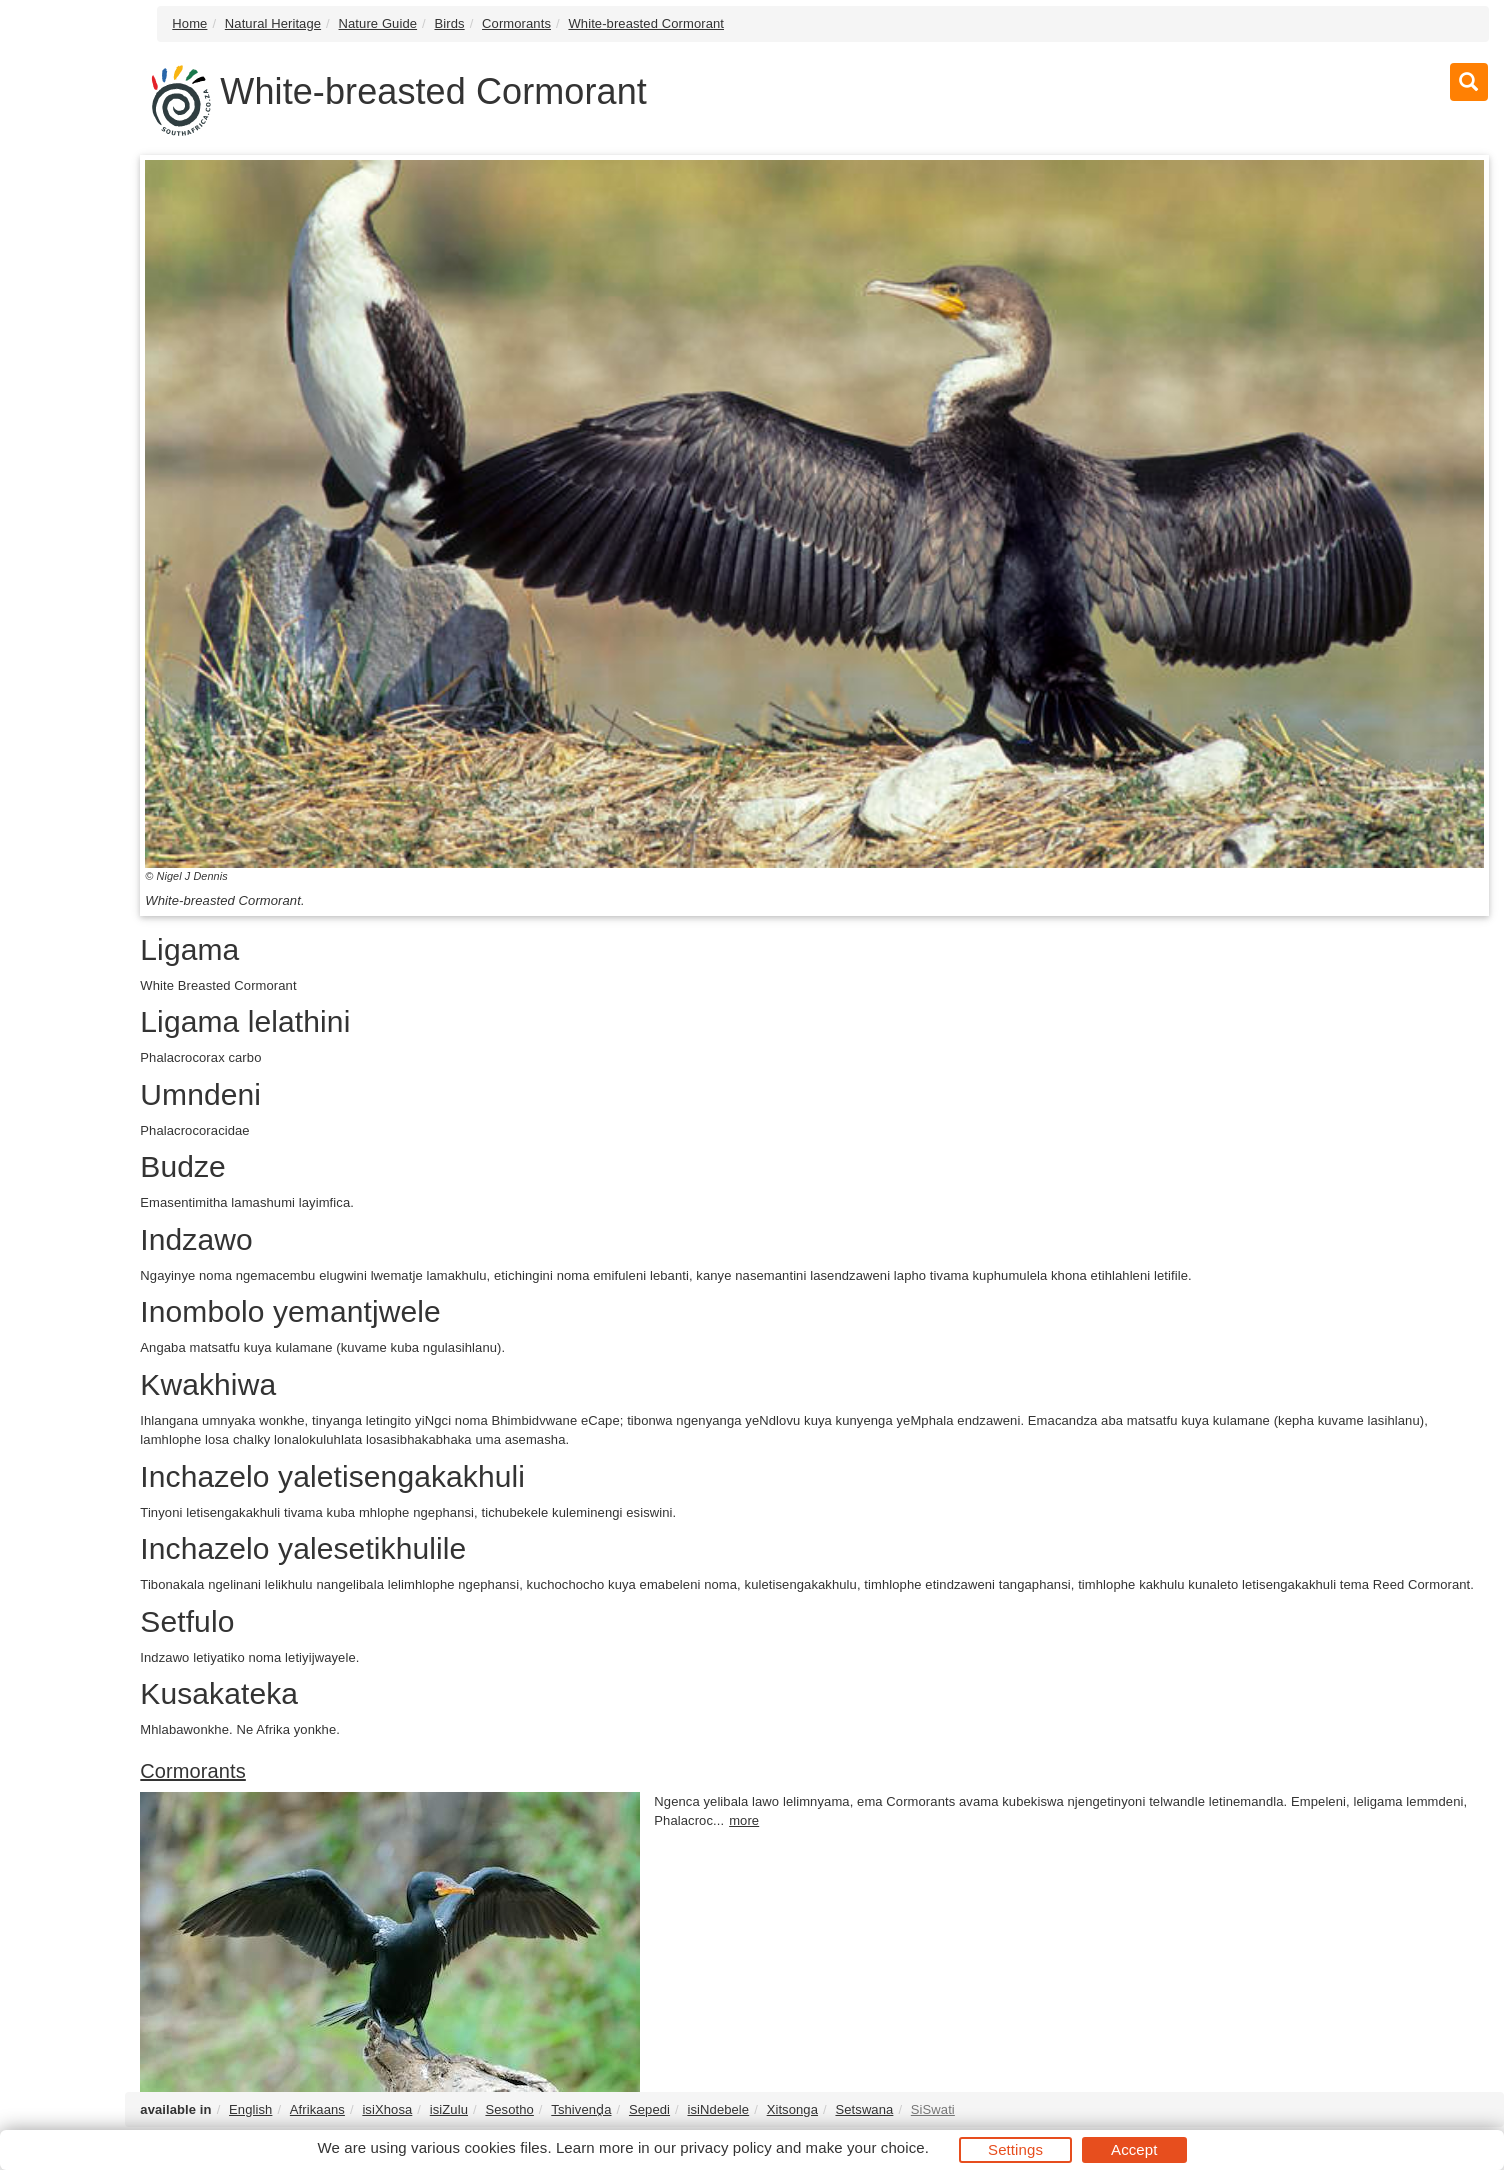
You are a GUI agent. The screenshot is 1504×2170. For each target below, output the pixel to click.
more (744, 1820)
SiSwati (933, 2109)
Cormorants (516, 23)
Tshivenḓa (581, 2109)
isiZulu (449, 2109)
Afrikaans (317, 2109)
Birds (450, 23)
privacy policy (725, 2147)
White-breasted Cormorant (646, 23)
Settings (1015, 2149)
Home (189, 23)
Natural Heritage (273, 23)
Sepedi (649, 2109)
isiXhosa (387, 2109)
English (250, 2109)
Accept (1134, 2149)
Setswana (864, 2109)
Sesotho (509, 2109)
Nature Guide (378, 23)
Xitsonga (792, 2109)
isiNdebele (718, 2109)
